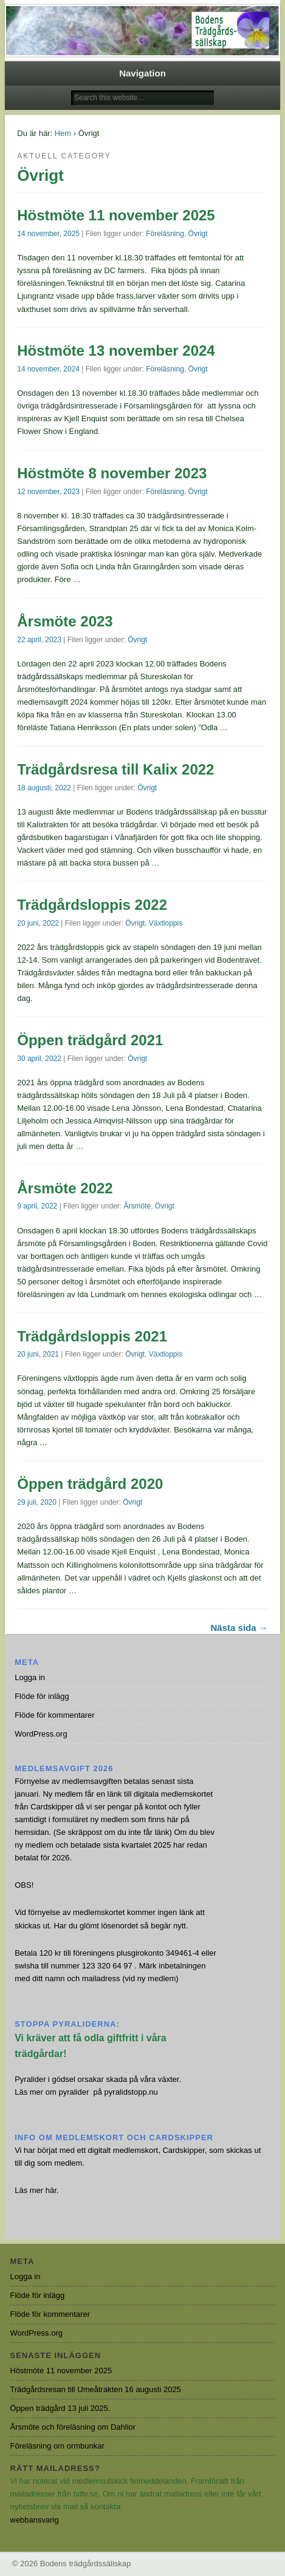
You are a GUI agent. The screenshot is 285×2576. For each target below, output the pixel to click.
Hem (63, 133)
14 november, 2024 (48, 369)
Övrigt (198, 233)
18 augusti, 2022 (44, 788)
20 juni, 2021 (38, 1354)
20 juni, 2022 (38, 923)
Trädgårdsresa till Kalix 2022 (115, 769)
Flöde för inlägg (42, 1696)
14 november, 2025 (48, 233)
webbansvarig (34, 2519)
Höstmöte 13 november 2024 (116, 350)
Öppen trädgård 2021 (90, 1040)
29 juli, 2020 (37, 1502)
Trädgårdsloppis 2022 (92, 905)
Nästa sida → (239, 1627)
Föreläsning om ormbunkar (57, 2445)
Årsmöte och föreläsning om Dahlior (73, 2427)
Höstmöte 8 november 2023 (112, 473)
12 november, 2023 (48, 491)
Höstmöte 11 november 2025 (116, 215)
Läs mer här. (36, 2190)
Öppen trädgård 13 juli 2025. (60, 2408)
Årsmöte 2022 (64, 1188)
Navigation (142, 73)
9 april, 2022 (37, 1206)
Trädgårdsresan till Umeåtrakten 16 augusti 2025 (95, 2389)
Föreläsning (165, 233)
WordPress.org (41, 1733)
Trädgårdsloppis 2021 (92, 1336)
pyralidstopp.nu (131, 2091)
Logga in (30, 1677)
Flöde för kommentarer (55, 1715)
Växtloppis (165, 923)
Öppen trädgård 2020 (90, 1484)
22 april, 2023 (39, 640)
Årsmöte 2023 (64, 621)
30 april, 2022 (39, 1058)
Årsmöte (137, 1206)
